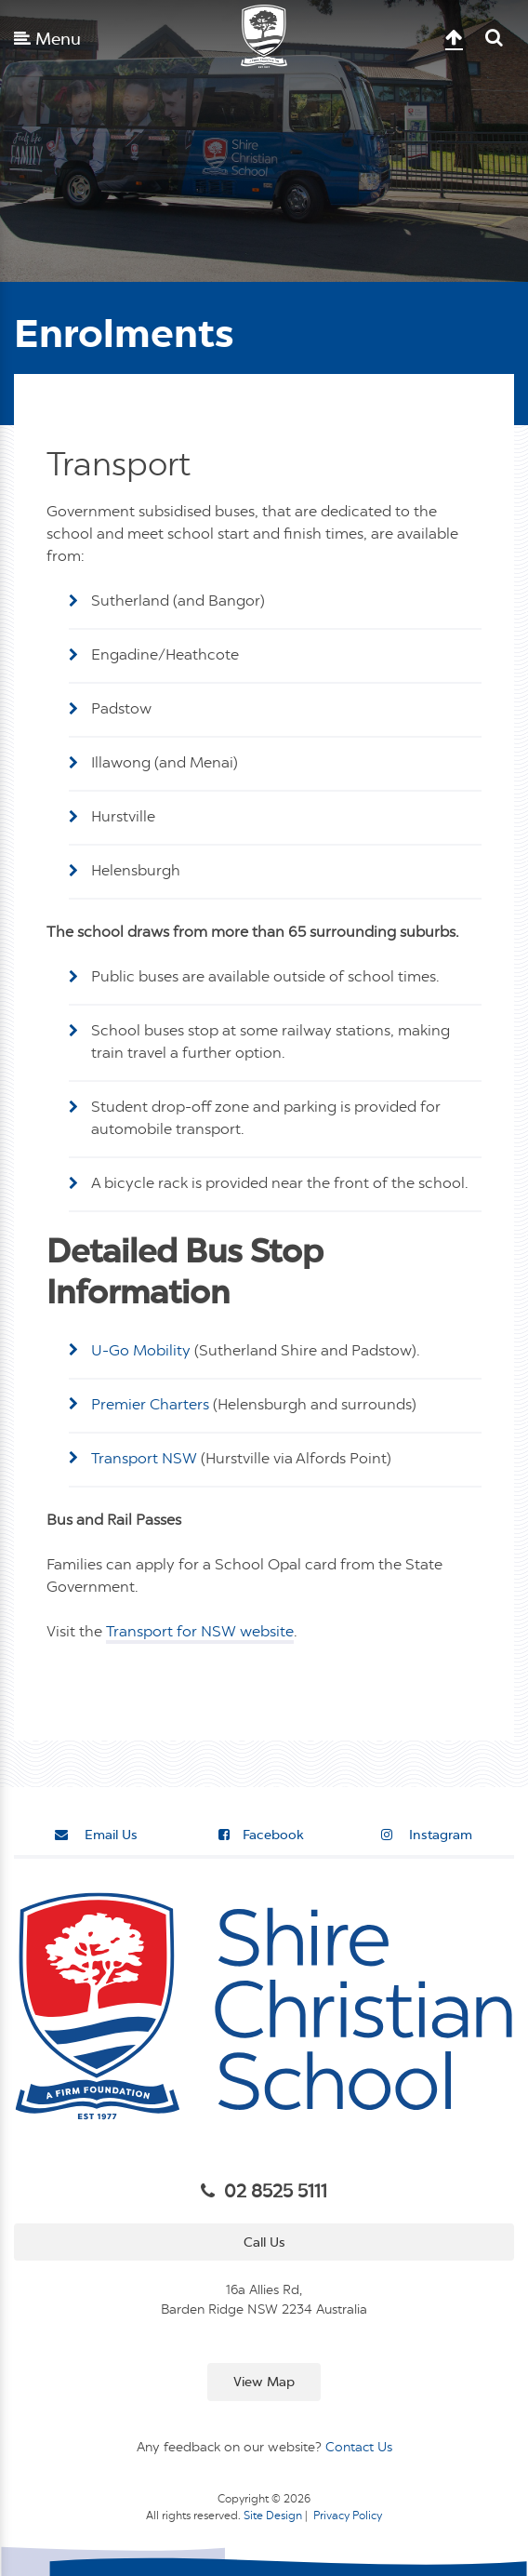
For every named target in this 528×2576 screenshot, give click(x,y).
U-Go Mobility (141, 1351)
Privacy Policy (347, 2516)
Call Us (264, 2242)
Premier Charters (150, 1405)
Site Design (273, 2516)
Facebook (261, 1835)
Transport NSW (144, 1459)
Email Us (96, 1835)
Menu (47, 39)
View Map (264, 2382)
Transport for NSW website (200, 1632)
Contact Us (358, 2447)
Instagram (426, 1835)
